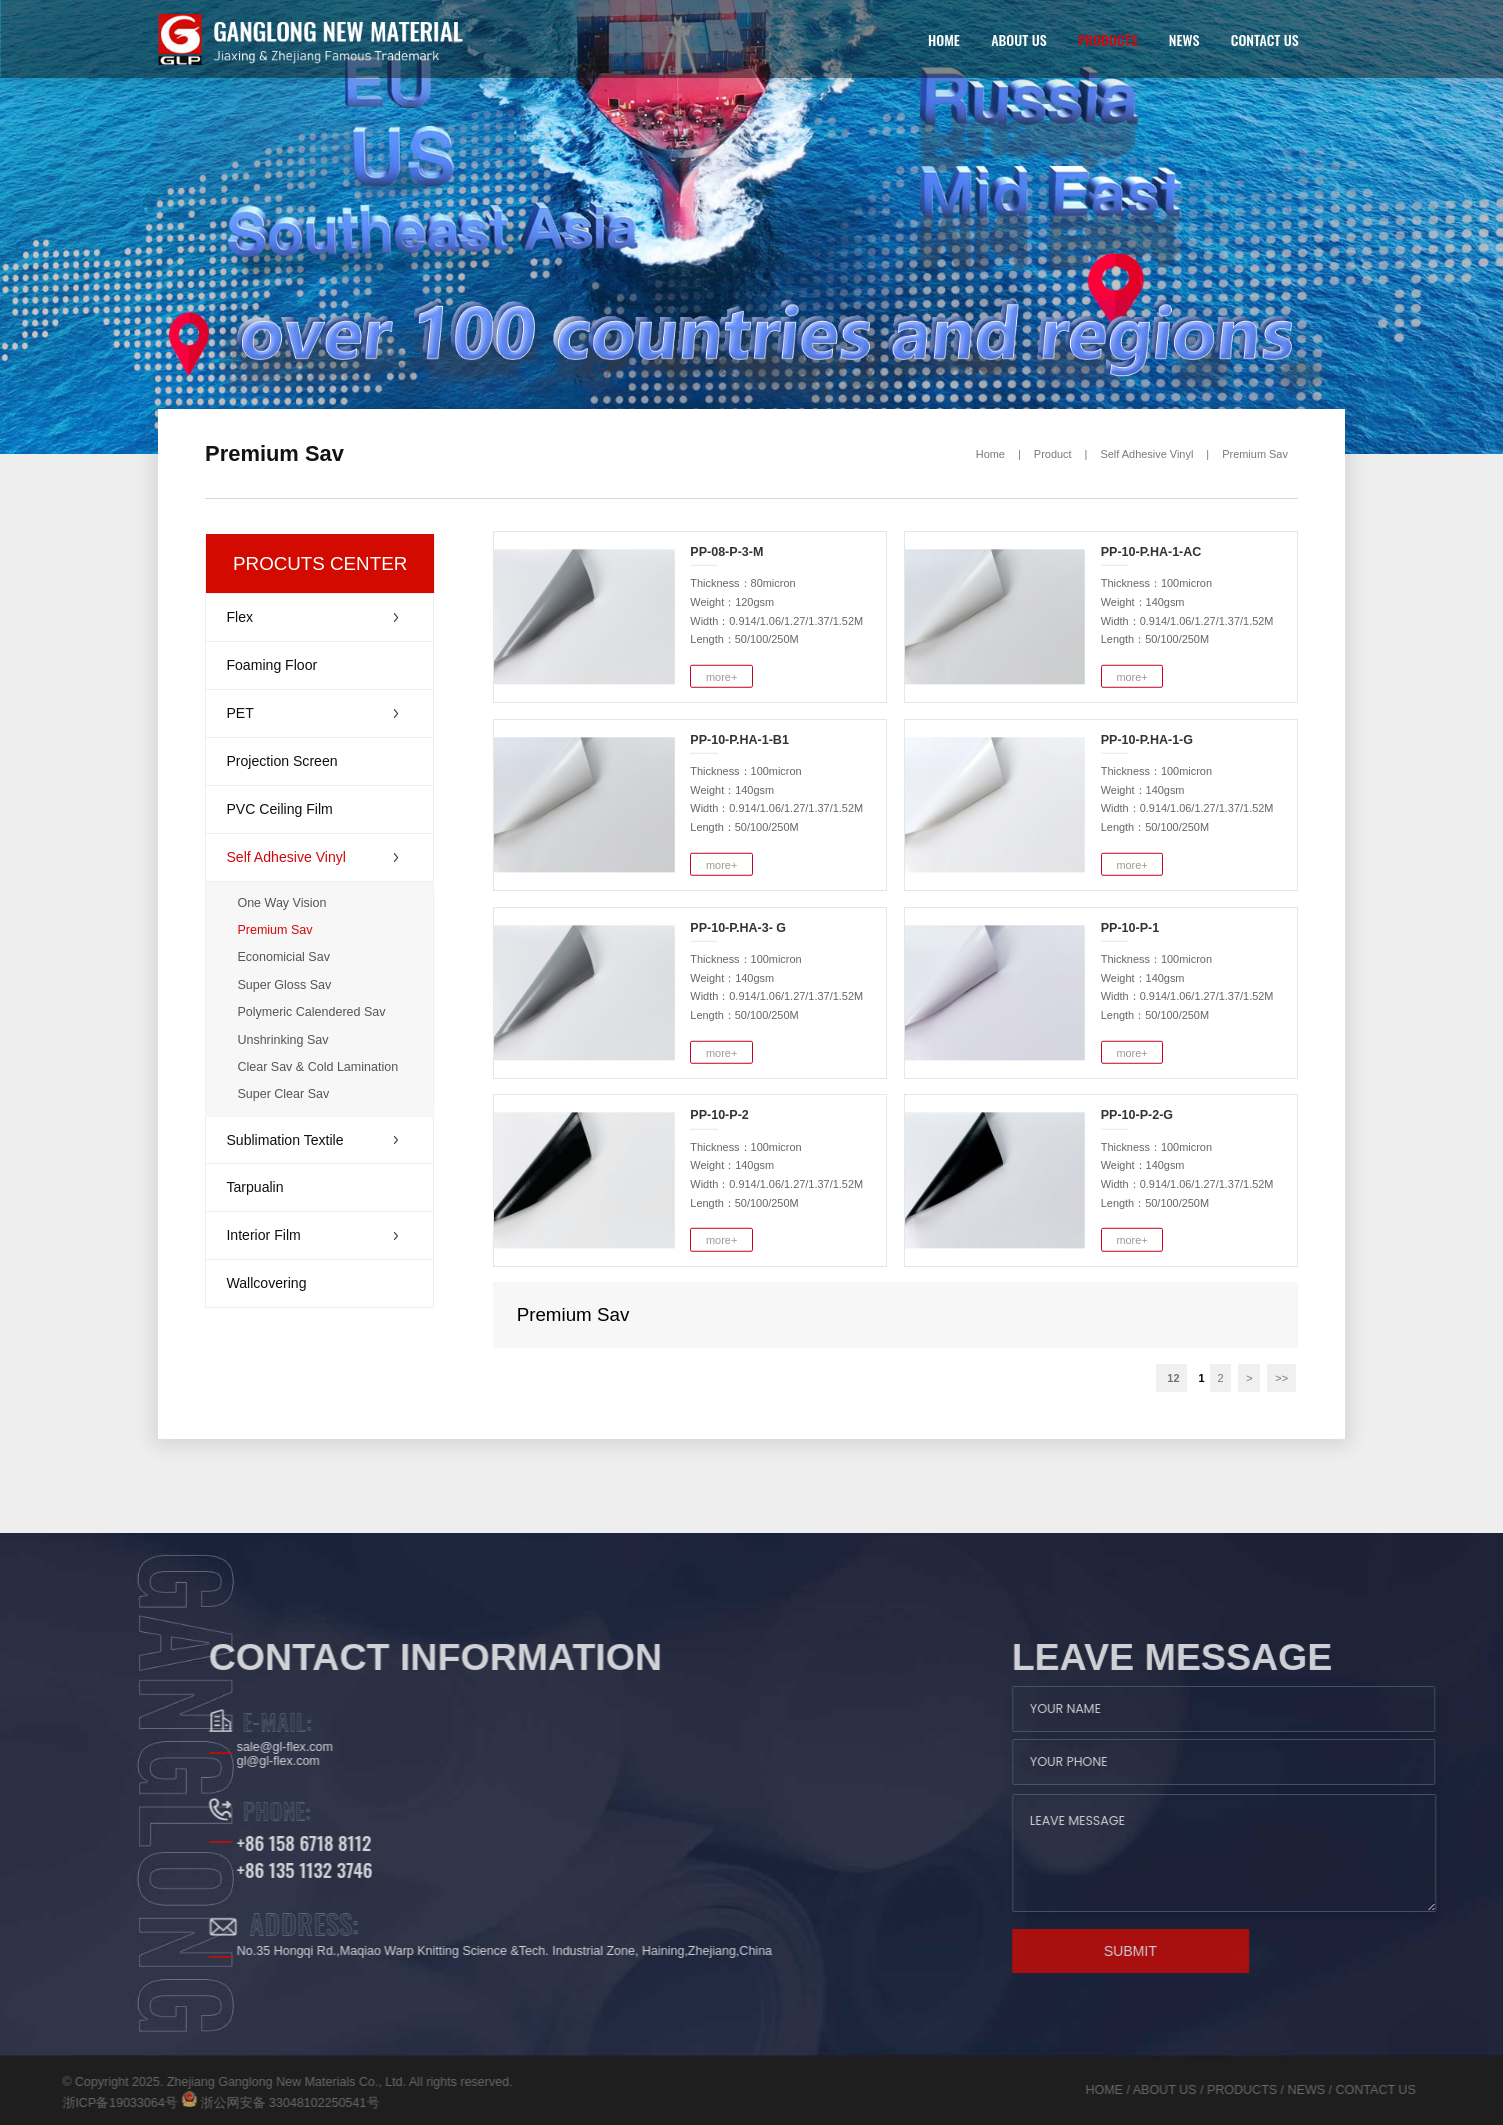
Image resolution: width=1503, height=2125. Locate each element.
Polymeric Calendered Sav (311, 1012)
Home (990, 454)
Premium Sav (1255, 454)
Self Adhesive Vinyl (1146, 454)
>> (1281, 1378)
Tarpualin (254, 1187)
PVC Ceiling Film (279, 809)
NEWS (1184, 39)
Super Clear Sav (283, 1094)
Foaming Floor (271, 665)
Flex (312, 617)
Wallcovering (266, 1283)
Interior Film (312, 1235)
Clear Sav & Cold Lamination (317, 1067)
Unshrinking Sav (282, 1040)
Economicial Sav (283, 957)
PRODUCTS (1108, 39)
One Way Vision (281, 903)
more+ (721, 677)
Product (1053, 454)
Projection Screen (281, 761)
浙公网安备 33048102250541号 (143, 2103)
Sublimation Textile (312, 1140)
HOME (944, 39)
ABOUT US (1018, 39)
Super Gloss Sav (284, 985)
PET (312, 713)
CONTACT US (1265, 39)
